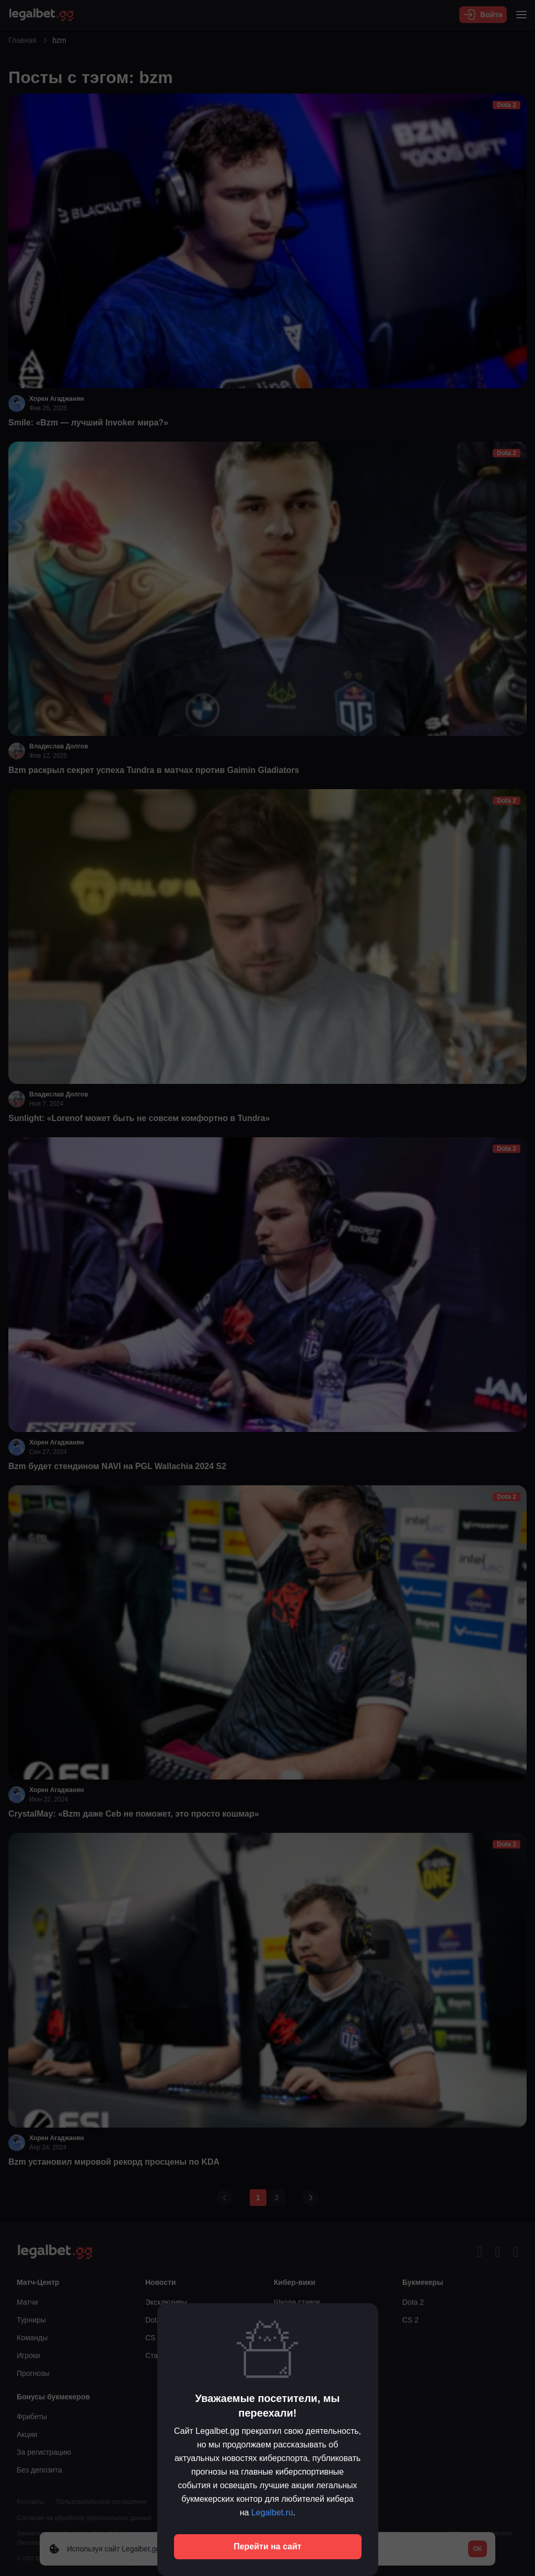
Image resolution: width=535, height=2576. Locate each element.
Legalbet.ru (272, 2512)
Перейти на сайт (267, 2546)
